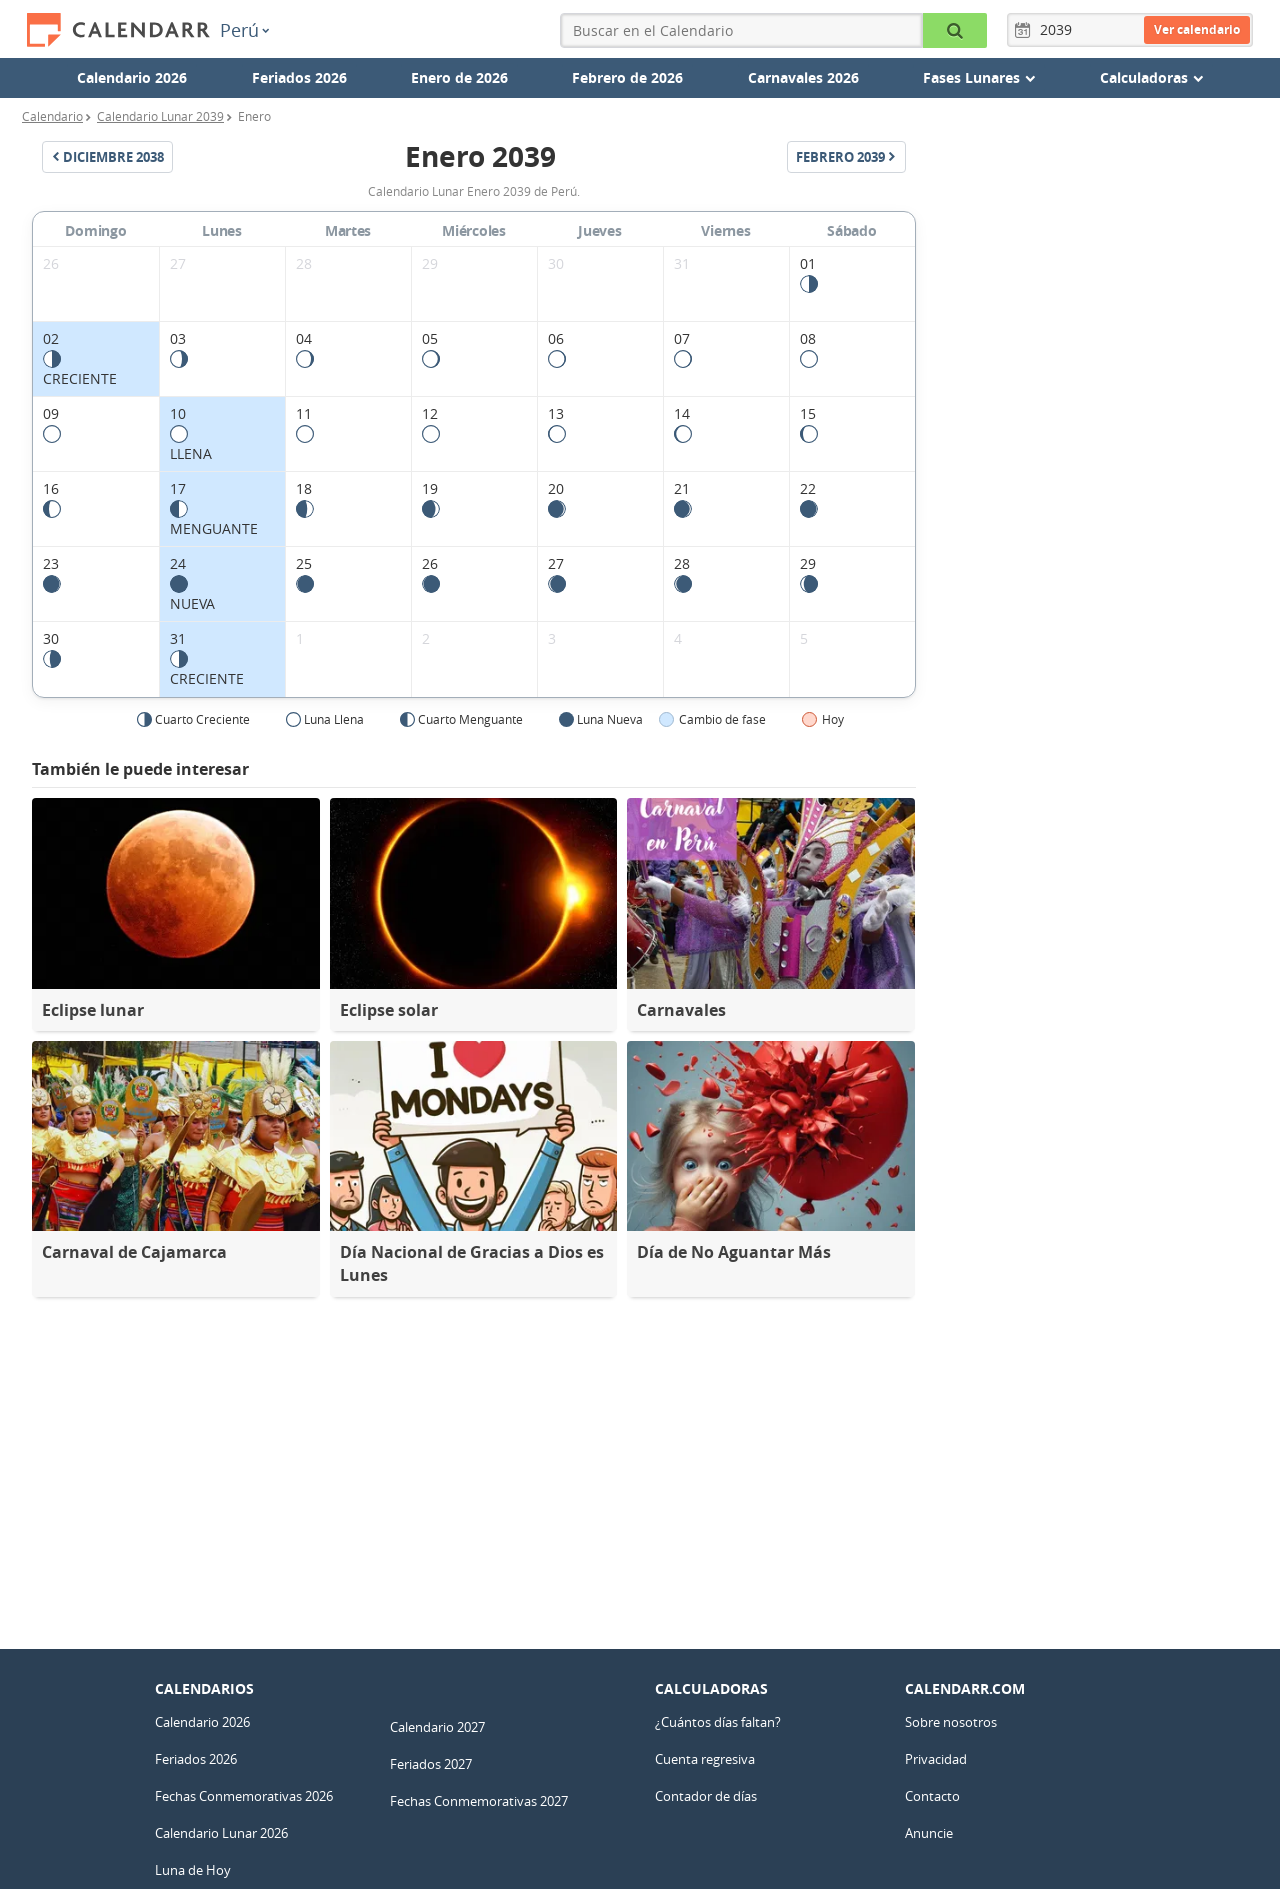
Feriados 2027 (431, 1764)
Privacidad (936, 1759)
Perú (244, 30)
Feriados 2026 (299, 77)
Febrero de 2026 (627, 77)
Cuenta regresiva (705, 1759)
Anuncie (929, 1833)
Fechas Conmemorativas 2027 (479, 1801)
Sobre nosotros (951, 1722)
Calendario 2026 (132, 77)
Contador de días (706, 1796)
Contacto (932, 1796)
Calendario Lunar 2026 (221, 1833)
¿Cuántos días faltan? (718, 1722)
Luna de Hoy (193, 1870)
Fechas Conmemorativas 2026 (244, 1796)
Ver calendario (1197, 29)
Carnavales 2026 (803, 77)
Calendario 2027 (437, 1727)
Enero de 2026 (459, 77)
